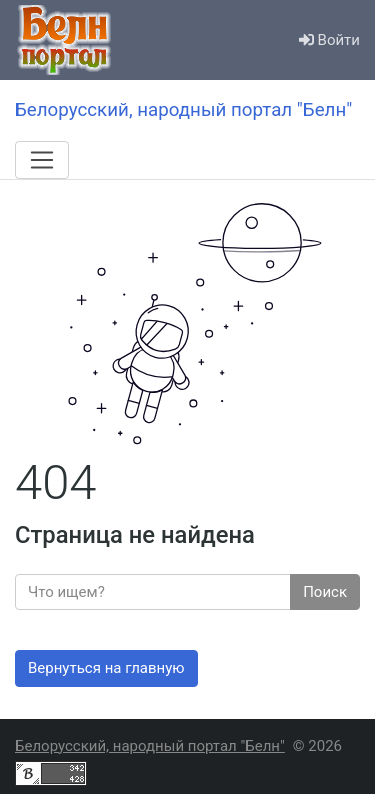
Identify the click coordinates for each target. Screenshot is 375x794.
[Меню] (42, 160)
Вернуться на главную (106, 668)
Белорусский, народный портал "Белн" (150, 746)
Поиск (325, 592)
